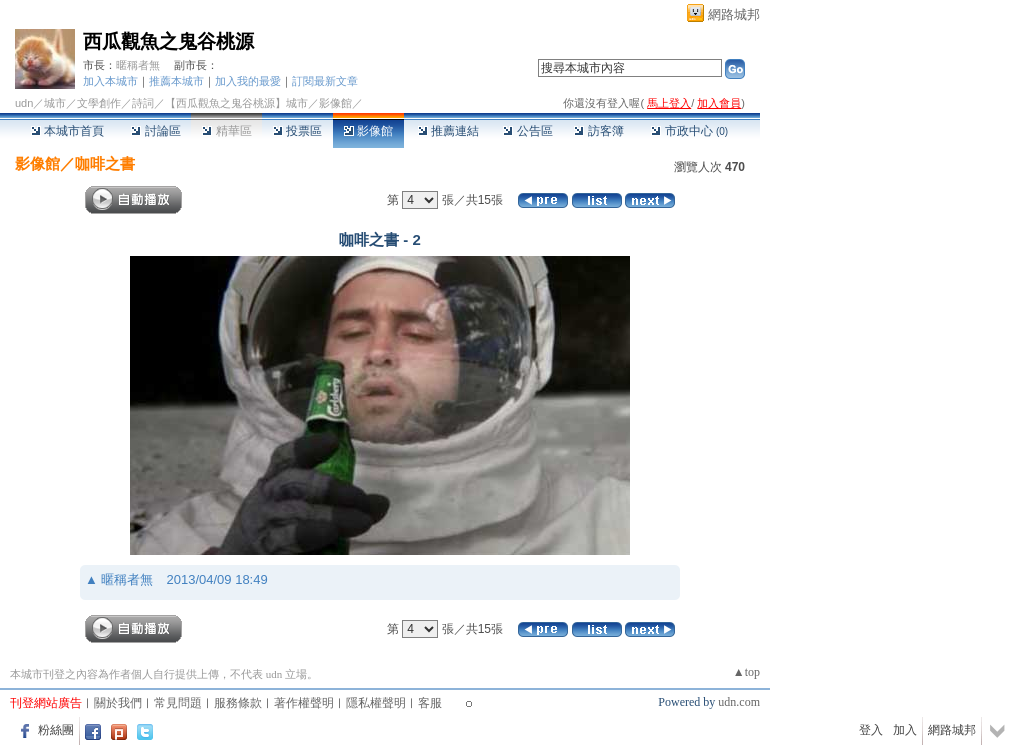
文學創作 (99, 103)
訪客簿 (598, 131)
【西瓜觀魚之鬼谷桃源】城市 (236, 103)
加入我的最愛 (248, 81)
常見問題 (178, 703)
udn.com (739, 702)
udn (24, 103)
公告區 (527, 131)
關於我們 (118, 703)
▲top (746, 672)
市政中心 (689, 131)
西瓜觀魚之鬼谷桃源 (168, 41)
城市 (55, 103)
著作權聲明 (304, 703)
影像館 (368, 131)
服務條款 (238, 703)
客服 (430, 703)
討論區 (155, 131)
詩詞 (143, 103)
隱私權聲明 (376, 703)
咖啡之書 (105, 163)
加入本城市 (110, 81)
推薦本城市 (176, 81)
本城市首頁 (67, 131)
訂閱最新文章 (325, 81)
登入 (871, 730)
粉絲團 (56, 730)
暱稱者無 (138, 65)
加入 (905, 730)
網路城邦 (734, 14)
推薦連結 (448, 131)
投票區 (297, 131)
